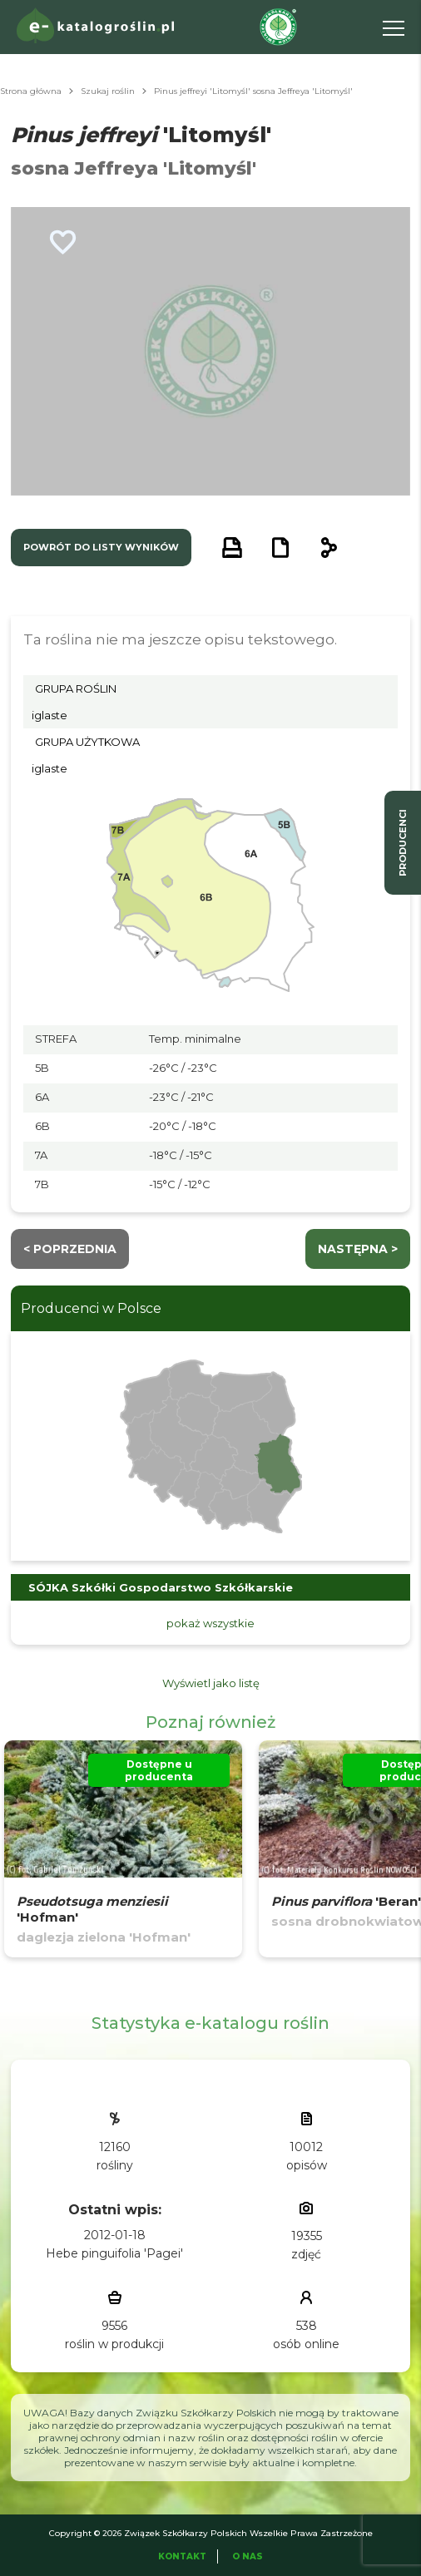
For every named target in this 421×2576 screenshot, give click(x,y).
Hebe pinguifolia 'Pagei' (114, 2253)
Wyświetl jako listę (211, 1683)
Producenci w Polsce (91, 1308)
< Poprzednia (69, 1248)
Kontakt (182, 2556)
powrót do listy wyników (101, 547)
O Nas (247, 2556)
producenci (403, 842)
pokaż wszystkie (210, 1623)
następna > (358, 1248)
